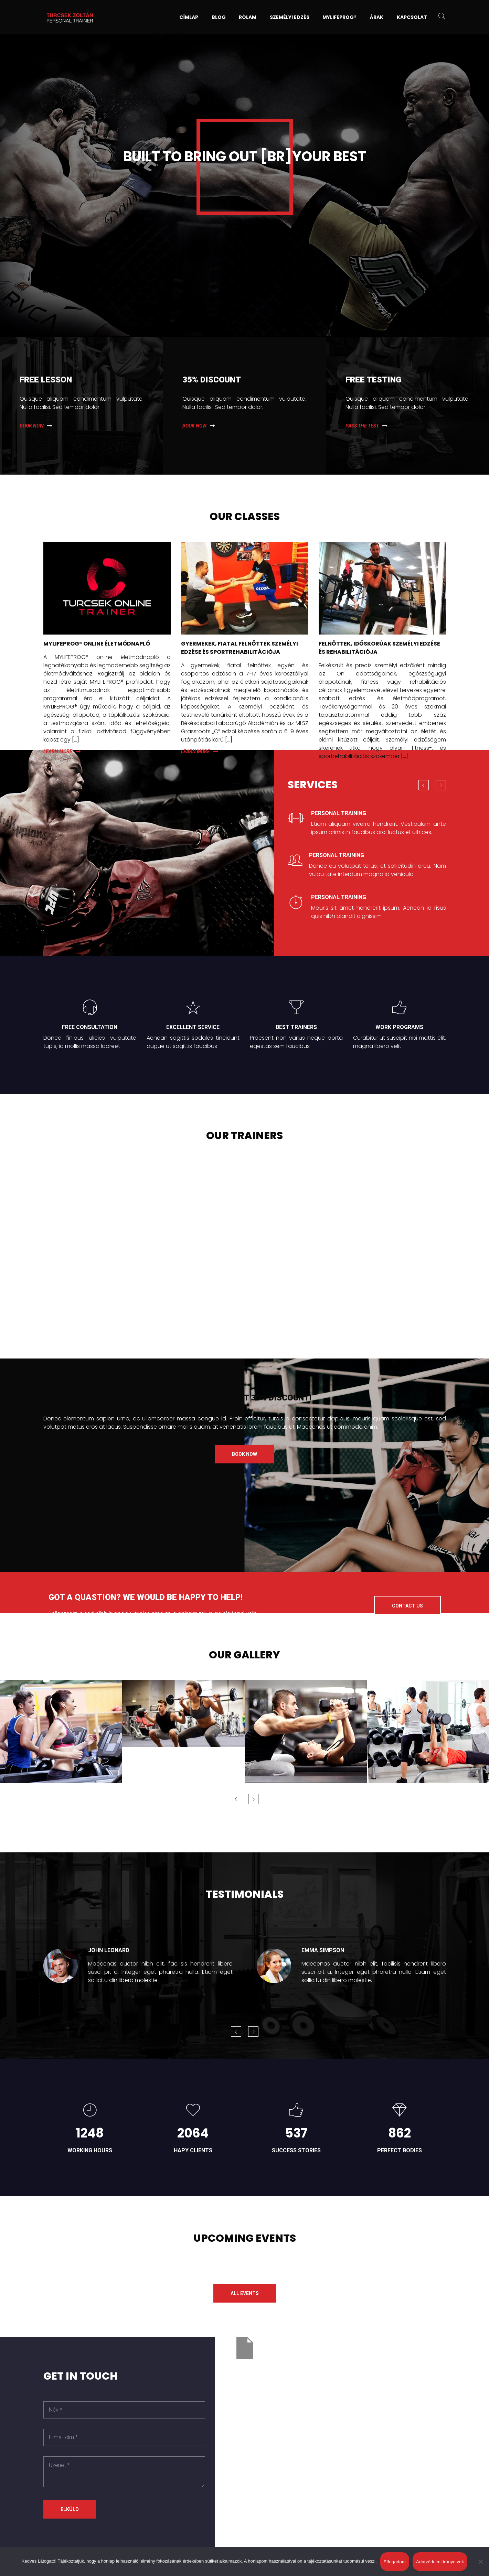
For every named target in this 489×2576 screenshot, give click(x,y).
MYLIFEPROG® (339, 17)
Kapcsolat (412, 17)
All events (245, 2293)
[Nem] (480, 2561)
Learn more (57, 751)
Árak (376, 17)
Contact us (407, 1606)
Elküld (70, 2509)
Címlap (188, 17)
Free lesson (46, 380)
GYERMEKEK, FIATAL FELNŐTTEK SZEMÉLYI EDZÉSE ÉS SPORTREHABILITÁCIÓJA (239, 648)
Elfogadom (395, 2561)
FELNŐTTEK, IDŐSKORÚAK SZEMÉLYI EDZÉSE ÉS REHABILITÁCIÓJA (379, 648)
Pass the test (362, 426)
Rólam (247, 17)
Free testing (373, 380)
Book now (32, 426)
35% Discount (211, 380)
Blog (219, 17)
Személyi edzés (289, 17)
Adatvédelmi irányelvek (440, 2561)
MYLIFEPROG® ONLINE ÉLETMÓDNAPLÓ (96, 644)
